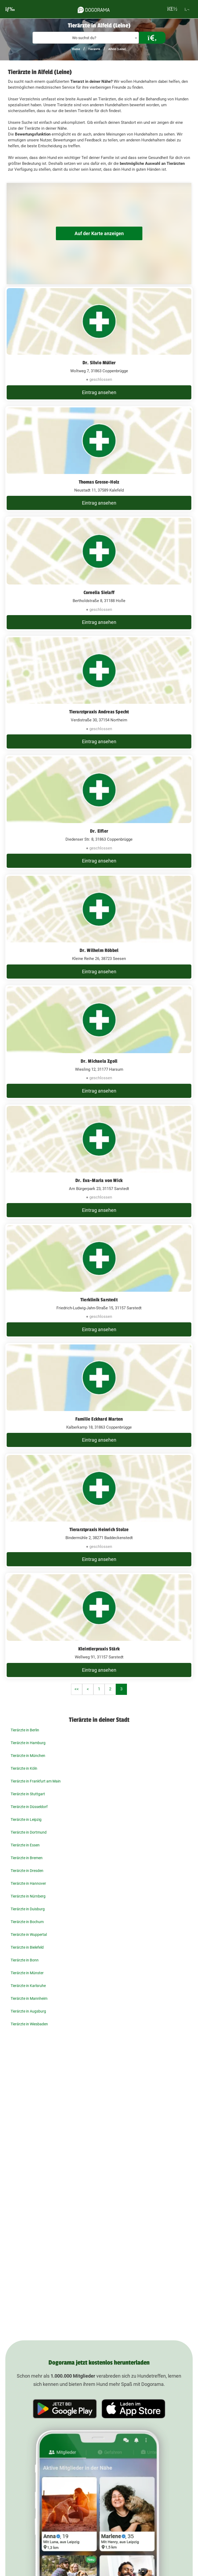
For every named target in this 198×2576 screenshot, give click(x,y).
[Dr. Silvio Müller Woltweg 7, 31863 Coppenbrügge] (99, 344)
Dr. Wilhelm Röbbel (99, 950)
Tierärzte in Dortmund (29, 1832)
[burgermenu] (10, 9)
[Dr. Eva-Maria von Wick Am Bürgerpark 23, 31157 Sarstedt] (99, 1162)
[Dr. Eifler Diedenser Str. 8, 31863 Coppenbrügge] (99, 812)
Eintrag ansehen (99, 392)
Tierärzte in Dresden (27, 1870)
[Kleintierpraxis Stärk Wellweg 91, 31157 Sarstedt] (99, 1625)
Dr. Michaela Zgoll (99, 1061)
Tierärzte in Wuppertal (29, 1934)
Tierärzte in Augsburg (28, 2011)
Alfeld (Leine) (117, 49)
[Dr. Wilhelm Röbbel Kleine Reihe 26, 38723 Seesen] (99, 927)
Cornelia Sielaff (99, 592)
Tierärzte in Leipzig (26, 1819)
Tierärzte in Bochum (27, 1922)
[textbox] (86, 38)
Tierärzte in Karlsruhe (28, 1986)
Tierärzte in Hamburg (28, 1743)
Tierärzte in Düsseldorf (29, 1807)
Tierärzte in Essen (25, 1845)
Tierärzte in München (28, 1755)
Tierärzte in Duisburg (28, 1909)
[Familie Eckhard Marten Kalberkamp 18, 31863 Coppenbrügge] (99, 1396)
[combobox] (85, 38)
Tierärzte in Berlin (25, 1730)
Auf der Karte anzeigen (99, 233)
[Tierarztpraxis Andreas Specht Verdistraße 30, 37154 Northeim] (99, 693)
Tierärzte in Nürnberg (28, 1896)
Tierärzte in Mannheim (29, 1998)
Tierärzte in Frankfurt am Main (36, 1781)
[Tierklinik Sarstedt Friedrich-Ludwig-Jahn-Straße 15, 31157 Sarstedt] (99, 1281)
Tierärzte (94, 49)
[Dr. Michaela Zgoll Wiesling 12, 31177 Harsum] (99, 1042)
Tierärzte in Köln (24, 1768)
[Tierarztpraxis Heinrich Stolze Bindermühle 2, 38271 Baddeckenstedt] (99, 1511)
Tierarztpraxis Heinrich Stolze (99, 1529)
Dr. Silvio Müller (99, 363)
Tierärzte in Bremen (27, 1858)
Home (76, 49)
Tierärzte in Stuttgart (28, 1794)
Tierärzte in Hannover (28, 1883)
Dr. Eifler (99, 831)
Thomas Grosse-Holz (99, 482)
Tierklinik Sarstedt (99, 1300)
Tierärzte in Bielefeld (27, 1947)
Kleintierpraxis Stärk (99, 1649)
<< (77, 1689)
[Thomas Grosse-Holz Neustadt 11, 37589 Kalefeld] (99, 459)
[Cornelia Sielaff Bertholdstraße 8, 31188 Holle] (99, 574)
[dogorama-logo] (94, 9)
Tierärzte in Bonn (25, 1960)
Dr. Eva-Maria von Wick (99, 1180)
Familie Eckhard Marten (99, 1419)
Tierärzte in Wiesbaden (29, 2024)
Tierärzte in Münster (27, 1973)
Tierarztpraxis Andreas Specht (99, 712)
